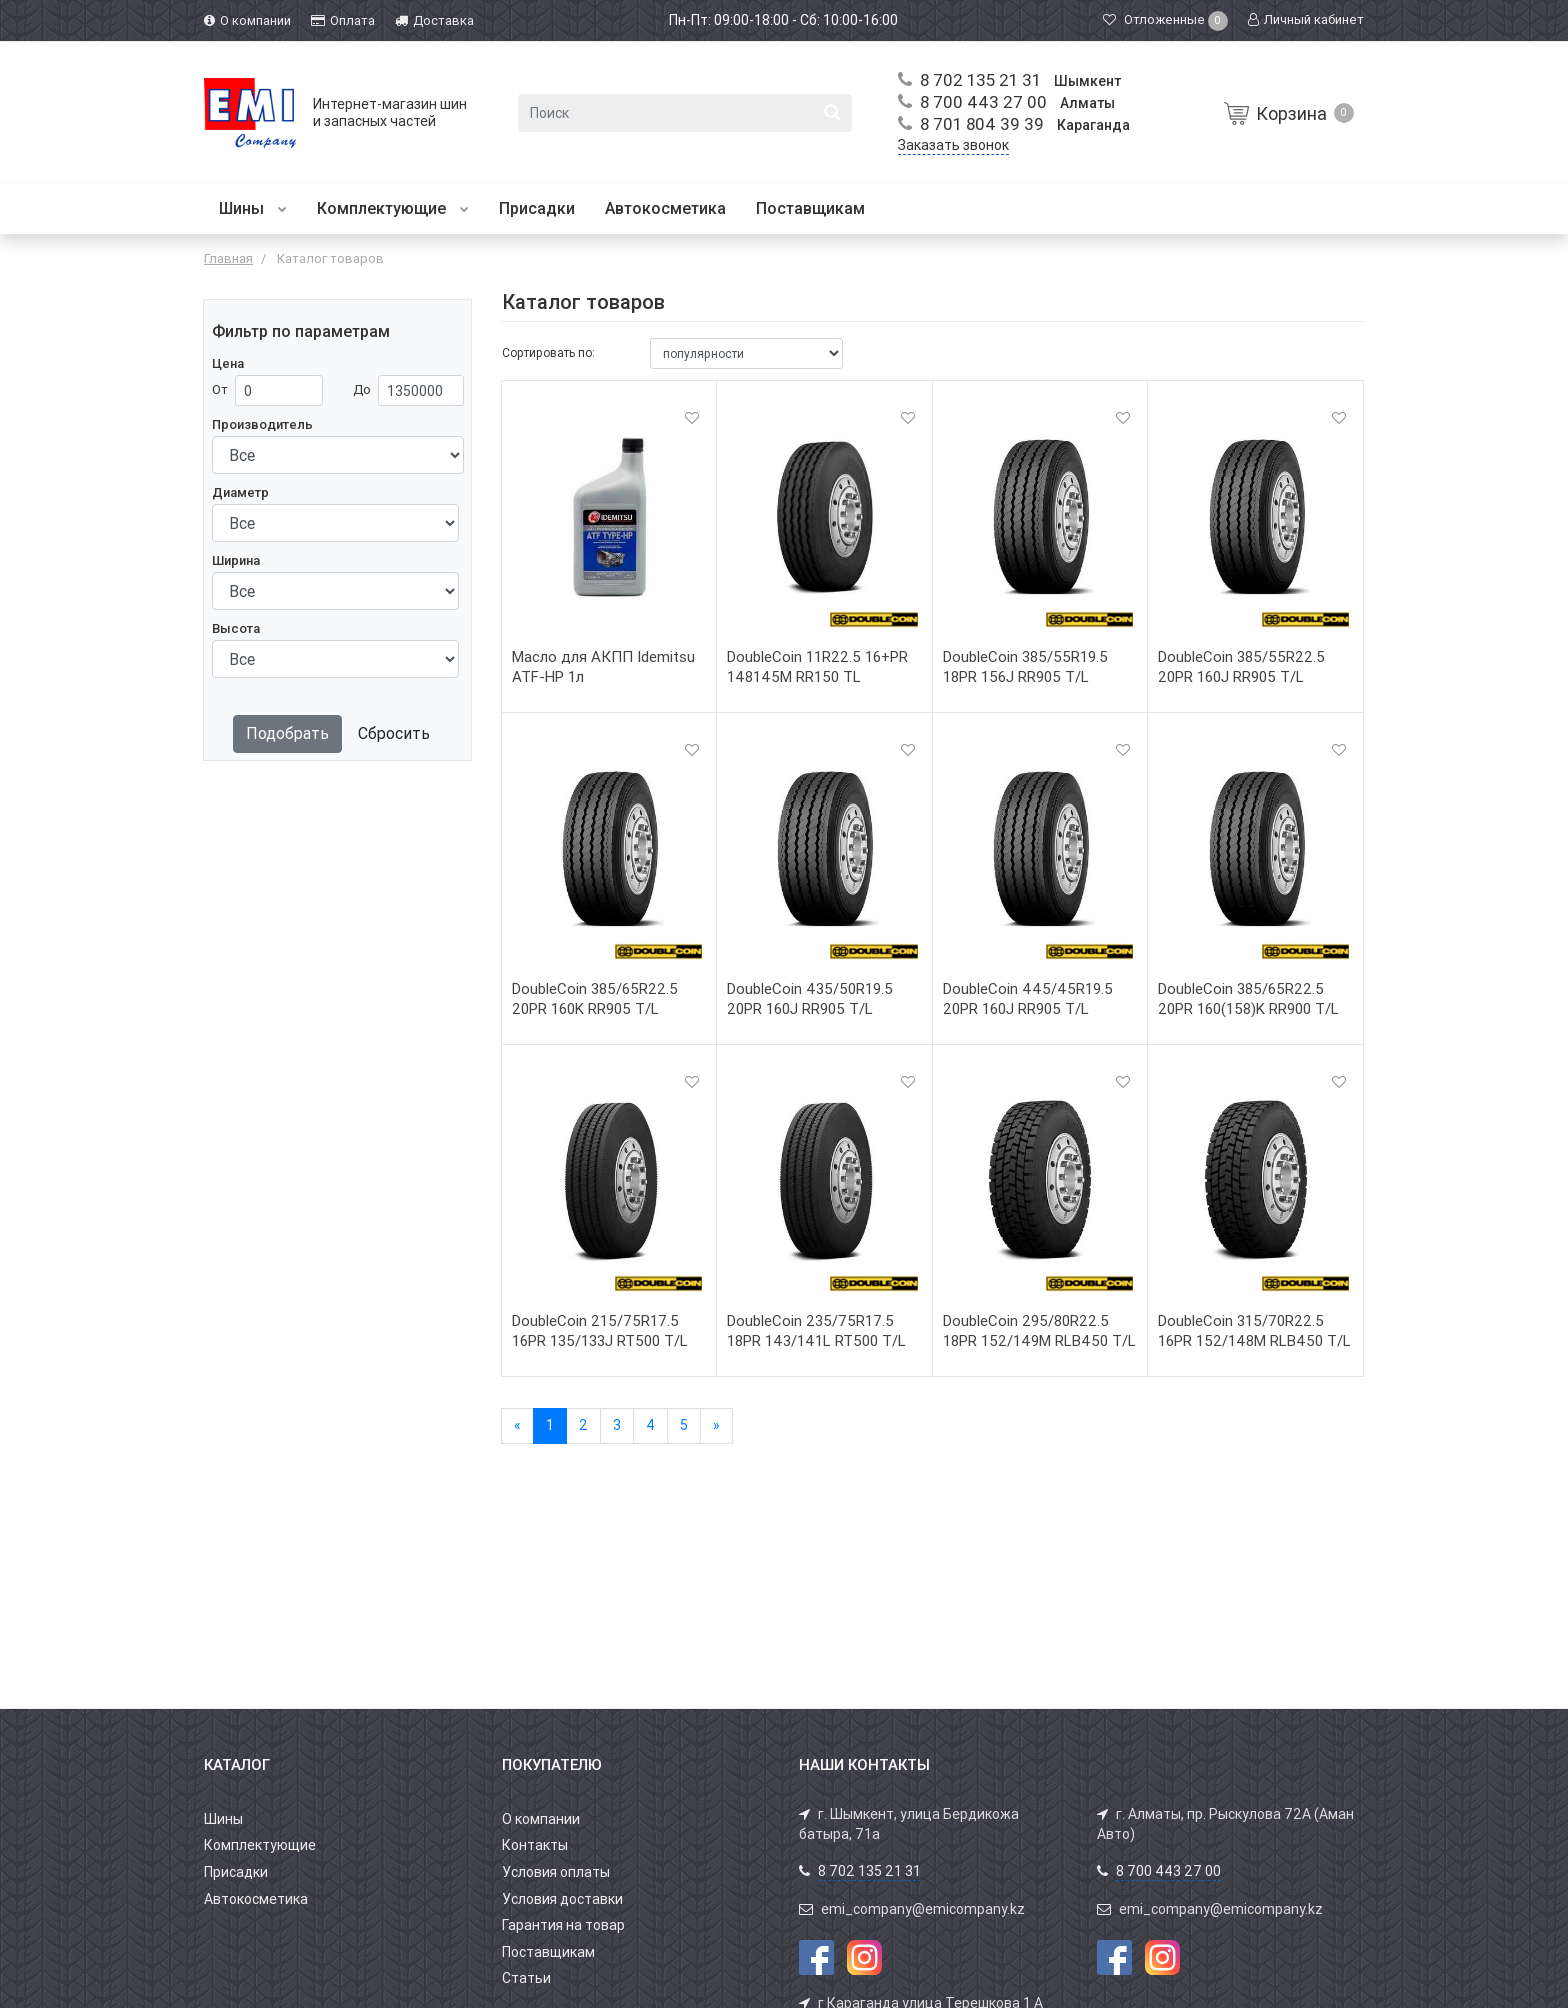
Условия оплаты (556, 1872)
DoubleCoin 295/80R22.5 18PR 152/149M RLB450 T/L (1039, 1331)
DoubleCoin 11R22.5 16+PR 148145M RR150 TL (817, 667)
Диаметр (240, 492)
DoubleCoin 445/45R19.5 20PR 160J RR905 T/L (1028, 999)
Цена (228, 363)
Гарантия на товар (563, 1925)
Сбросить (394, 733)
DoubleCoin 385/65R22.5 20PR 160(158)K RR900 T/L (1248, 999)
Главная (228, 258)
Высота (236, 628)
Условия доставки (562, 1899)
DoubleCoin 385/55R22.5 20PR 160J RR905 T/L (1241, 667)
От (220, 389)
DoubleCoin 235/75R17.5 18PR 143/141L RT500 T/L (816, 1331)
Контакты (535, 1845)
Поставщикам (810, 208)
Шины (253, 208)
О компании (541, 1819)
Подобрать (287, 733)
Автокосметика (665, 208)
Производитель (262, 424)
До (362, 389)
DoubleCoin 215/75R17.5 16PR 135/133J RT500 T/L (600, 1331)
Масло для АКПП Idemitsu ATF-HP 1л (603, 667)
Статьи (526, 1978)
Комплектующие (393, 208)
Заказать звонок (953, 145)
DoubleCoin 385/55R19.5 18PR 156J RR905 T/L (1025, 667)
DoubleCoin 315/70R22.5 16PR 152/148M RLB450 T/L (1254, 1331)
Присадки (537, 208)
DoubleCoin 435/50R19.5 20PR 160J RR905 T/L (810, 999)
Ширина (236, 560)
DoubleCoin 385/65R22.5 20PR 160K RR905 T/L (595, 999)
